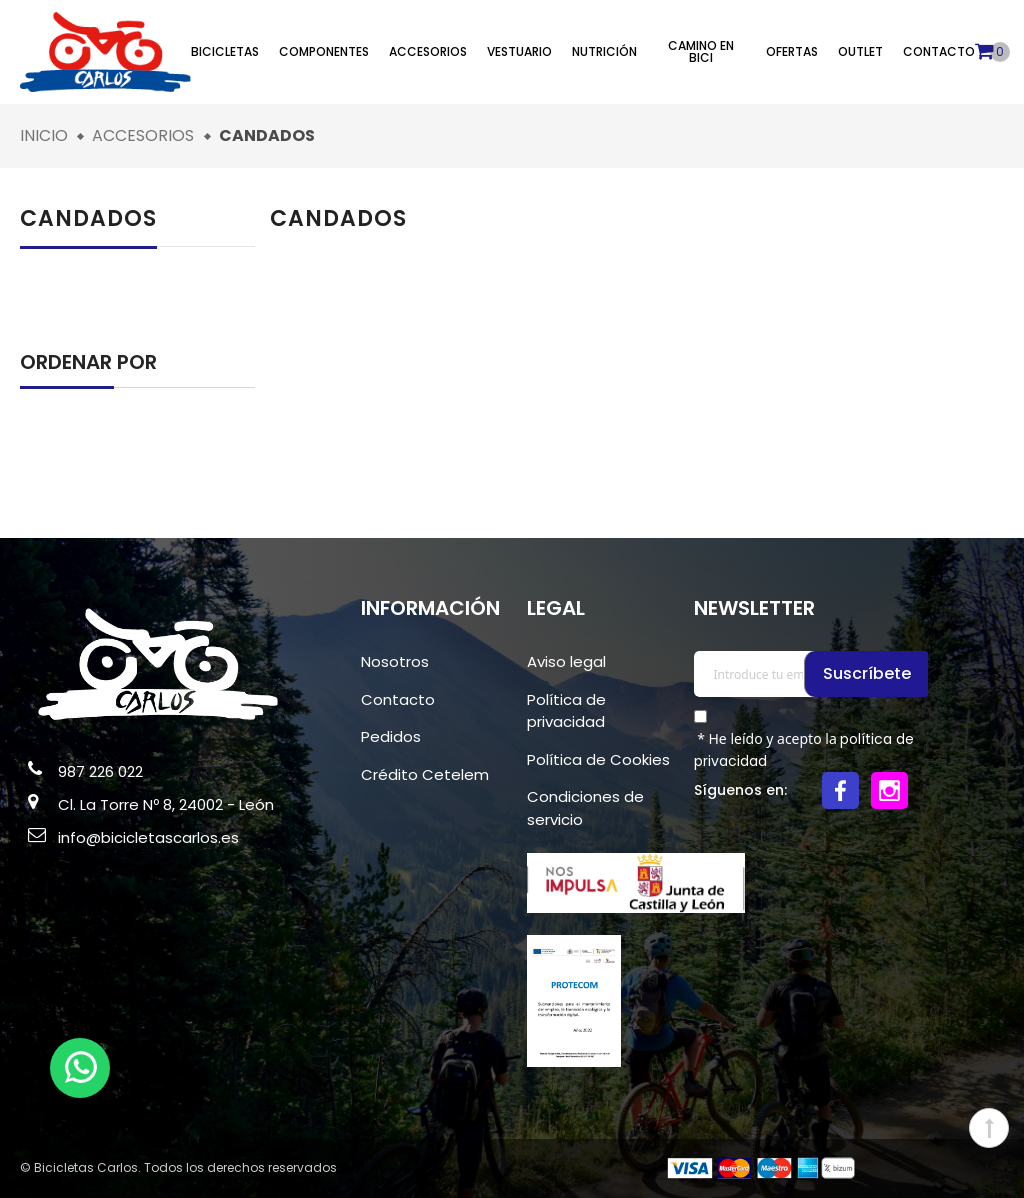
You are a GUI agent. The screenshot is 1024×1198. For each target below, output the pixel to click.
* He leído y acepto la (804, 750)
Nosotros (395, 661)
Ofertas (792, 51)
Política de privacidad (566, 711)
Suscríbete (868, 673)
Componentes (324, 51)
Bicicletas (225, 51)
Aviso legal (566, 661)
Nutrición (604, 51)
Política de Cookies (598, 759)
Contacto (939, 51)
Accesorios (428, 51)
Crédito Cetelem (425, 774)
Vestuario (519, 51)
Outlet (860, 51)
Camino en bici (701, 51)
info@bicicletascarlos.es (148, 837)
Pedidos (391, 736)
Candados (88, 218)
